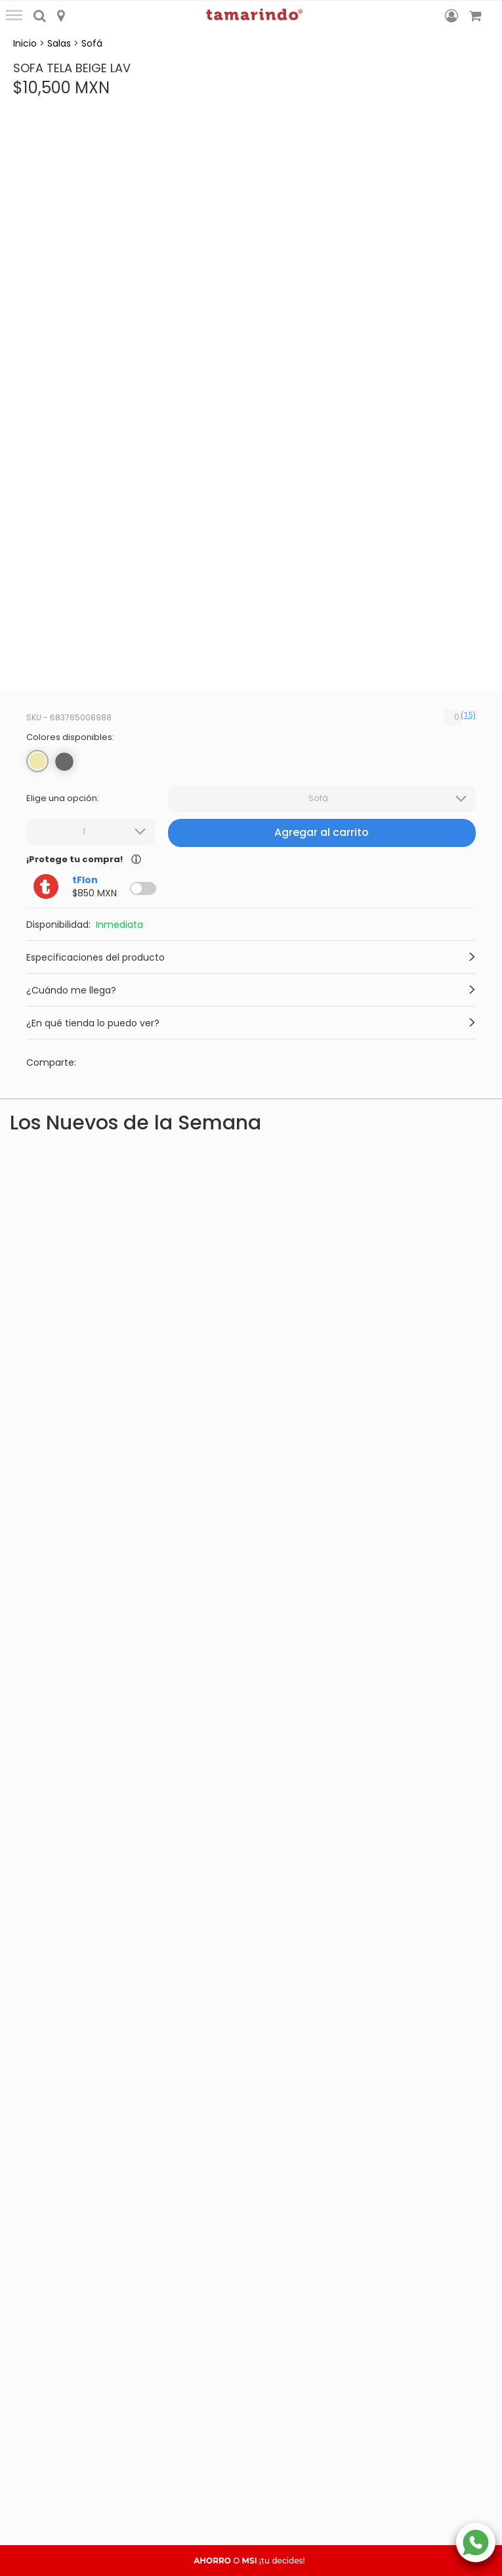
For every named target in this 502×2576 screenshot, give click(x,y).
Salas (59, 43)
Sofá (91, 43)
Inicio (25, 43)
